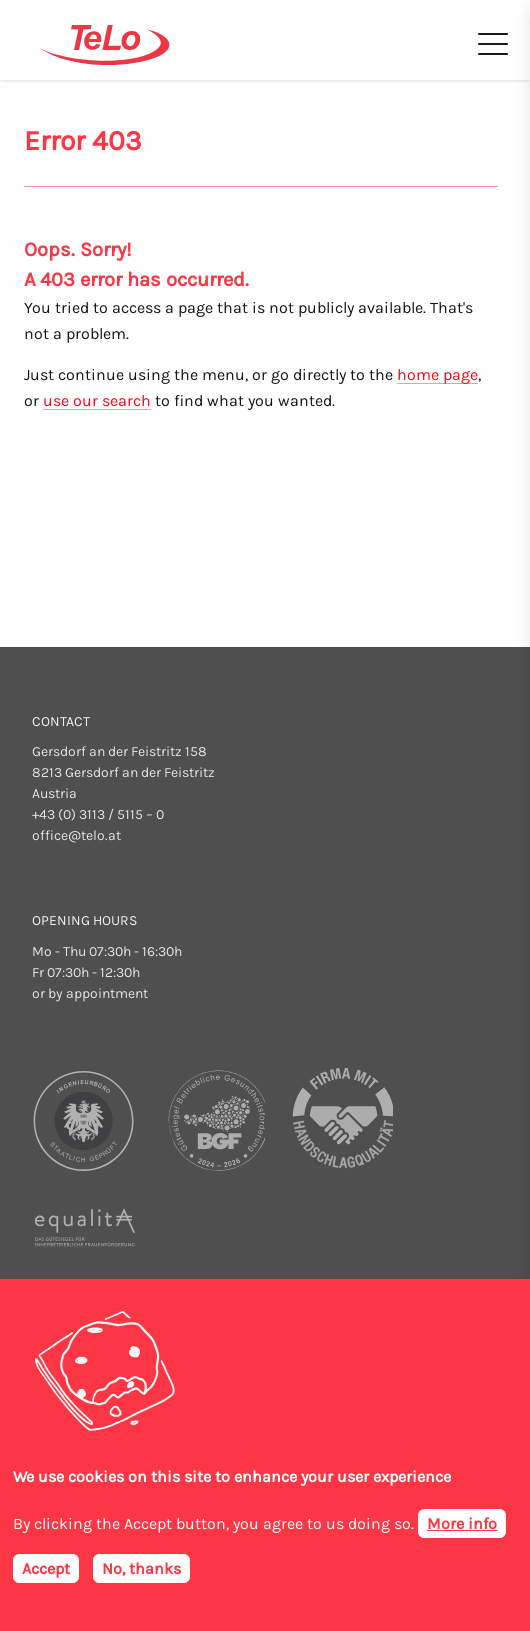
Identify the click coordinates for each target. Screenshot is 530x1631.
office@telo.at (76, 835)
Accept (46, 1568)
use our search (97, 400)
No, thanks (141, 1568)
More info (462, 1523)
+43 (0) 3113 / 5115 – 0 (98, 814)
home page (437, 374)
